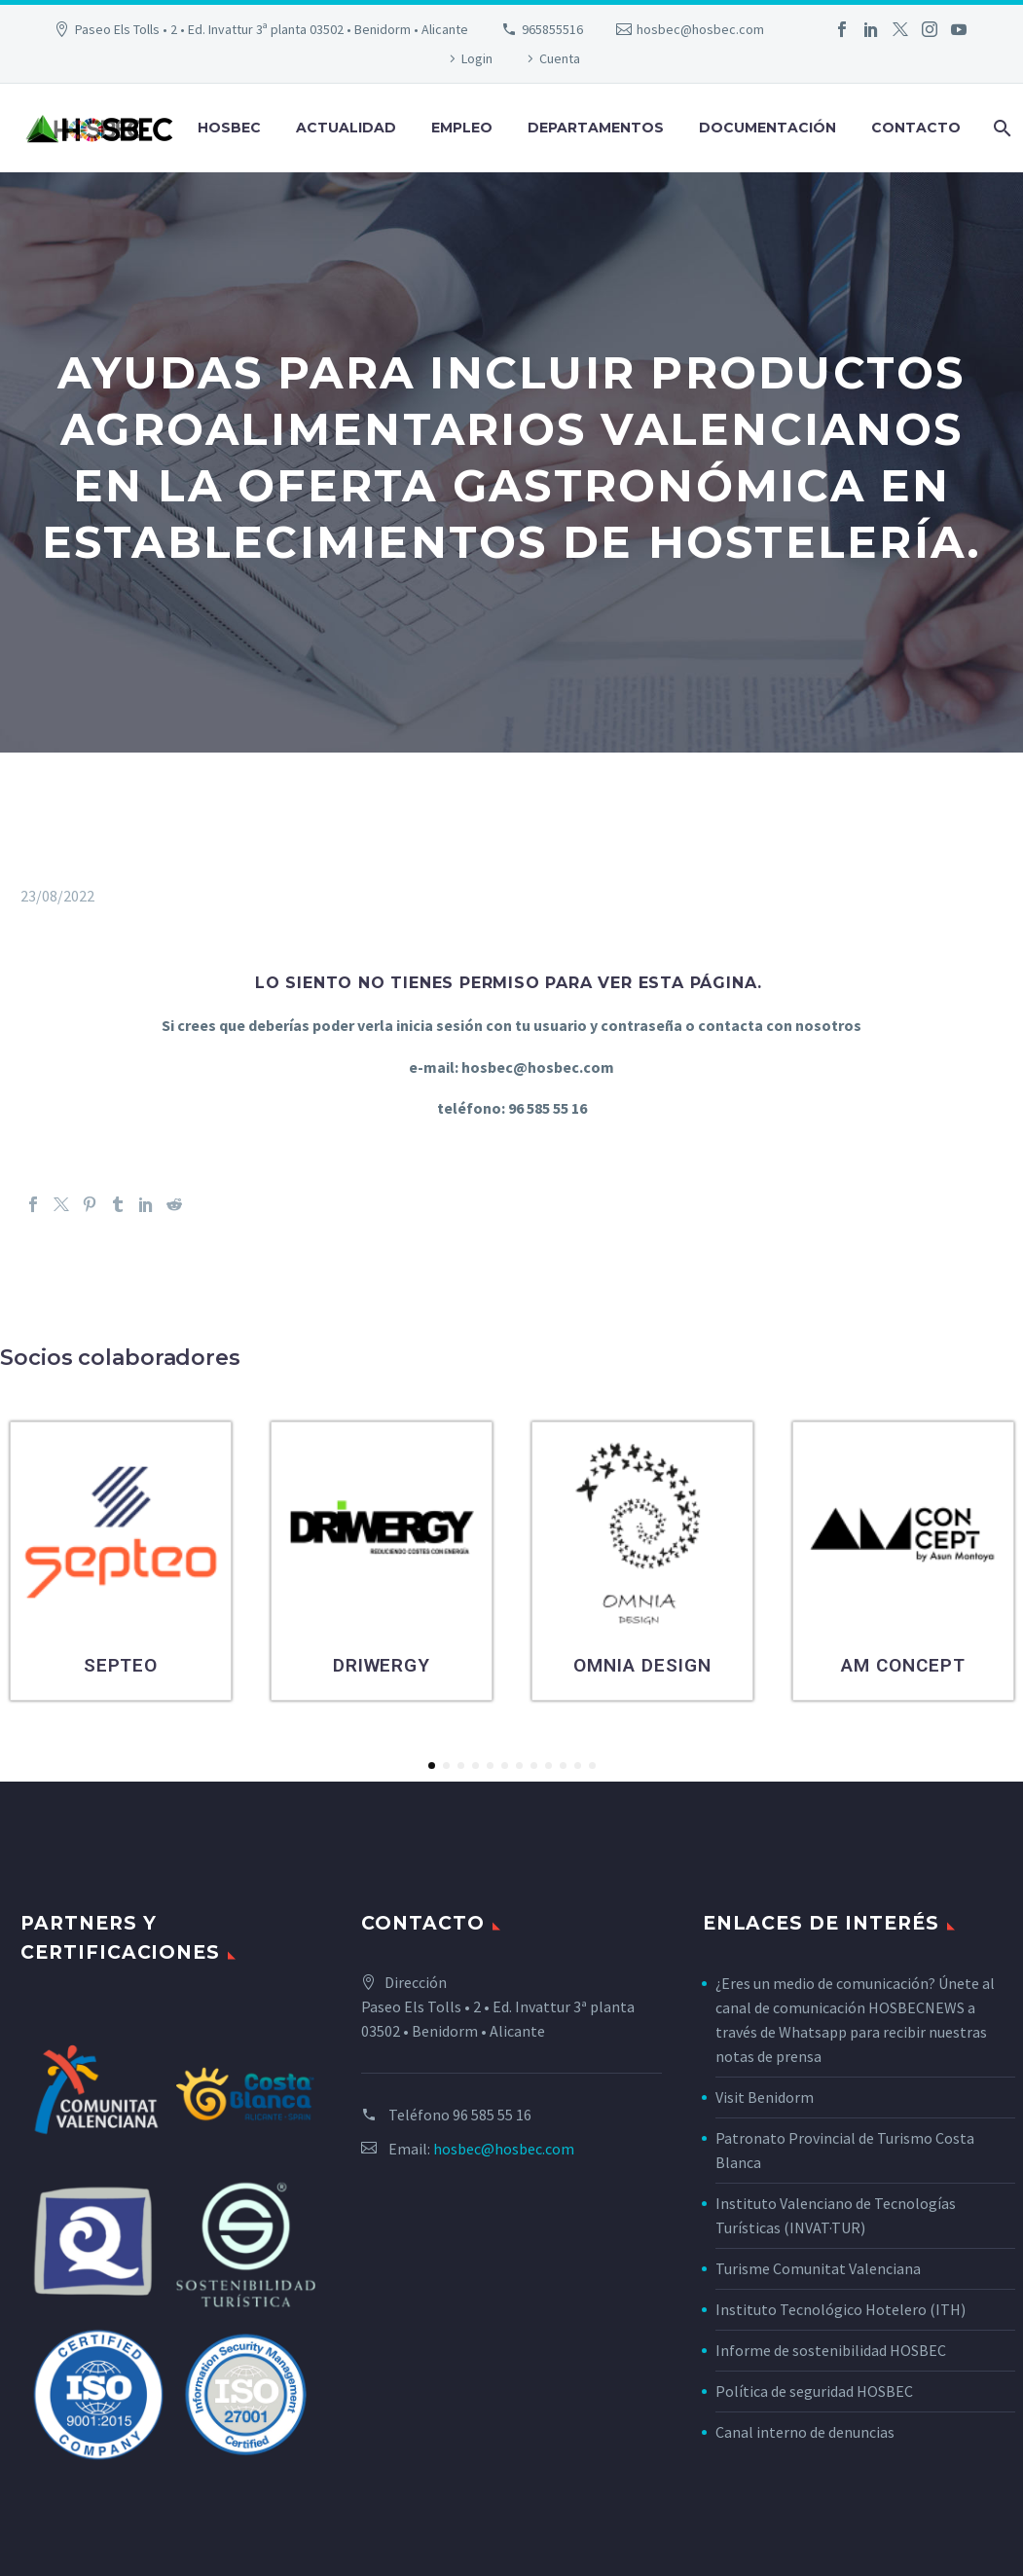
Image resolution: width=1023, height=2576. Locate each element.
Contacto (916, 127)
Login (477, 58)
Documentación (767, 127)
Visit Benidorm (764, 2097)
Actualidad (346, 127)
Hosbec (229, 127)
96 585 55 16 (492, 2114)
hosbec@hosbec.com (700, 29)
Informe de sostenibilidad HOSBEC (832, 2350)
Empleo (462, 127)
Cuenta (559, 58)
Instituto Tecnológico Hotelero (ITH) (840, 2309)
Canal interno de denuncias (805, 2432)
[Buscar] (1000, 128)
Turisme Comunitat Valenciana (818, 2268)
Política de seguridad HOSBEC (814, 2391)
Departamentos (596, 127)
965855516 (552, 29)
